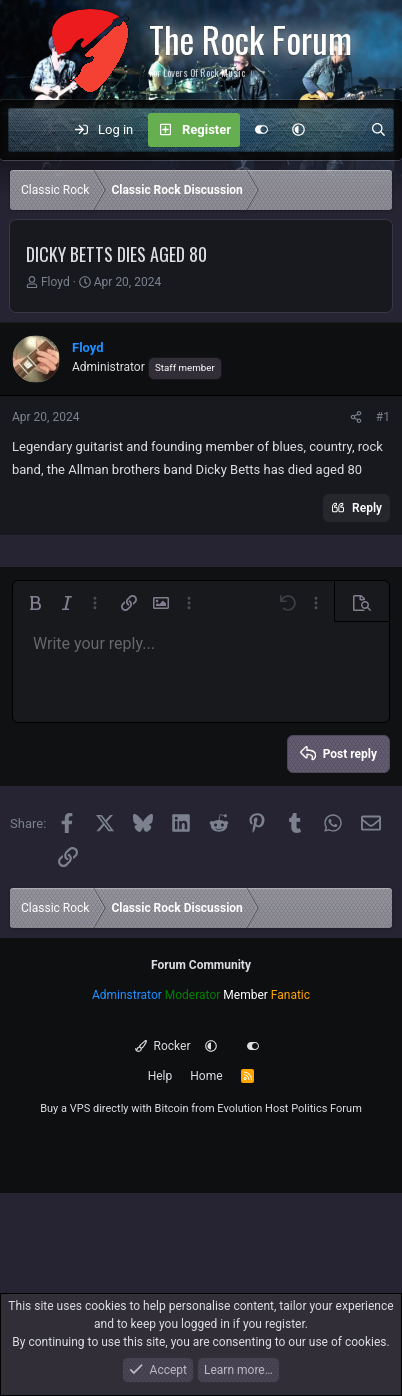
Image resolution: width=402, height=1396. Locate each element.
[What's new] (337, 130)
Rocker (162, 1046)
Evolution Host (252, 1108)
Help (160, 1076)
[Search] (378, 130)
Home (206, 1076)
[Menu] (34, 130)
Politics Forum (326, 1108)
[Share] (356, 417)
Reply (367, 508)
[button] (298, 130)
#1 (383, 417)
